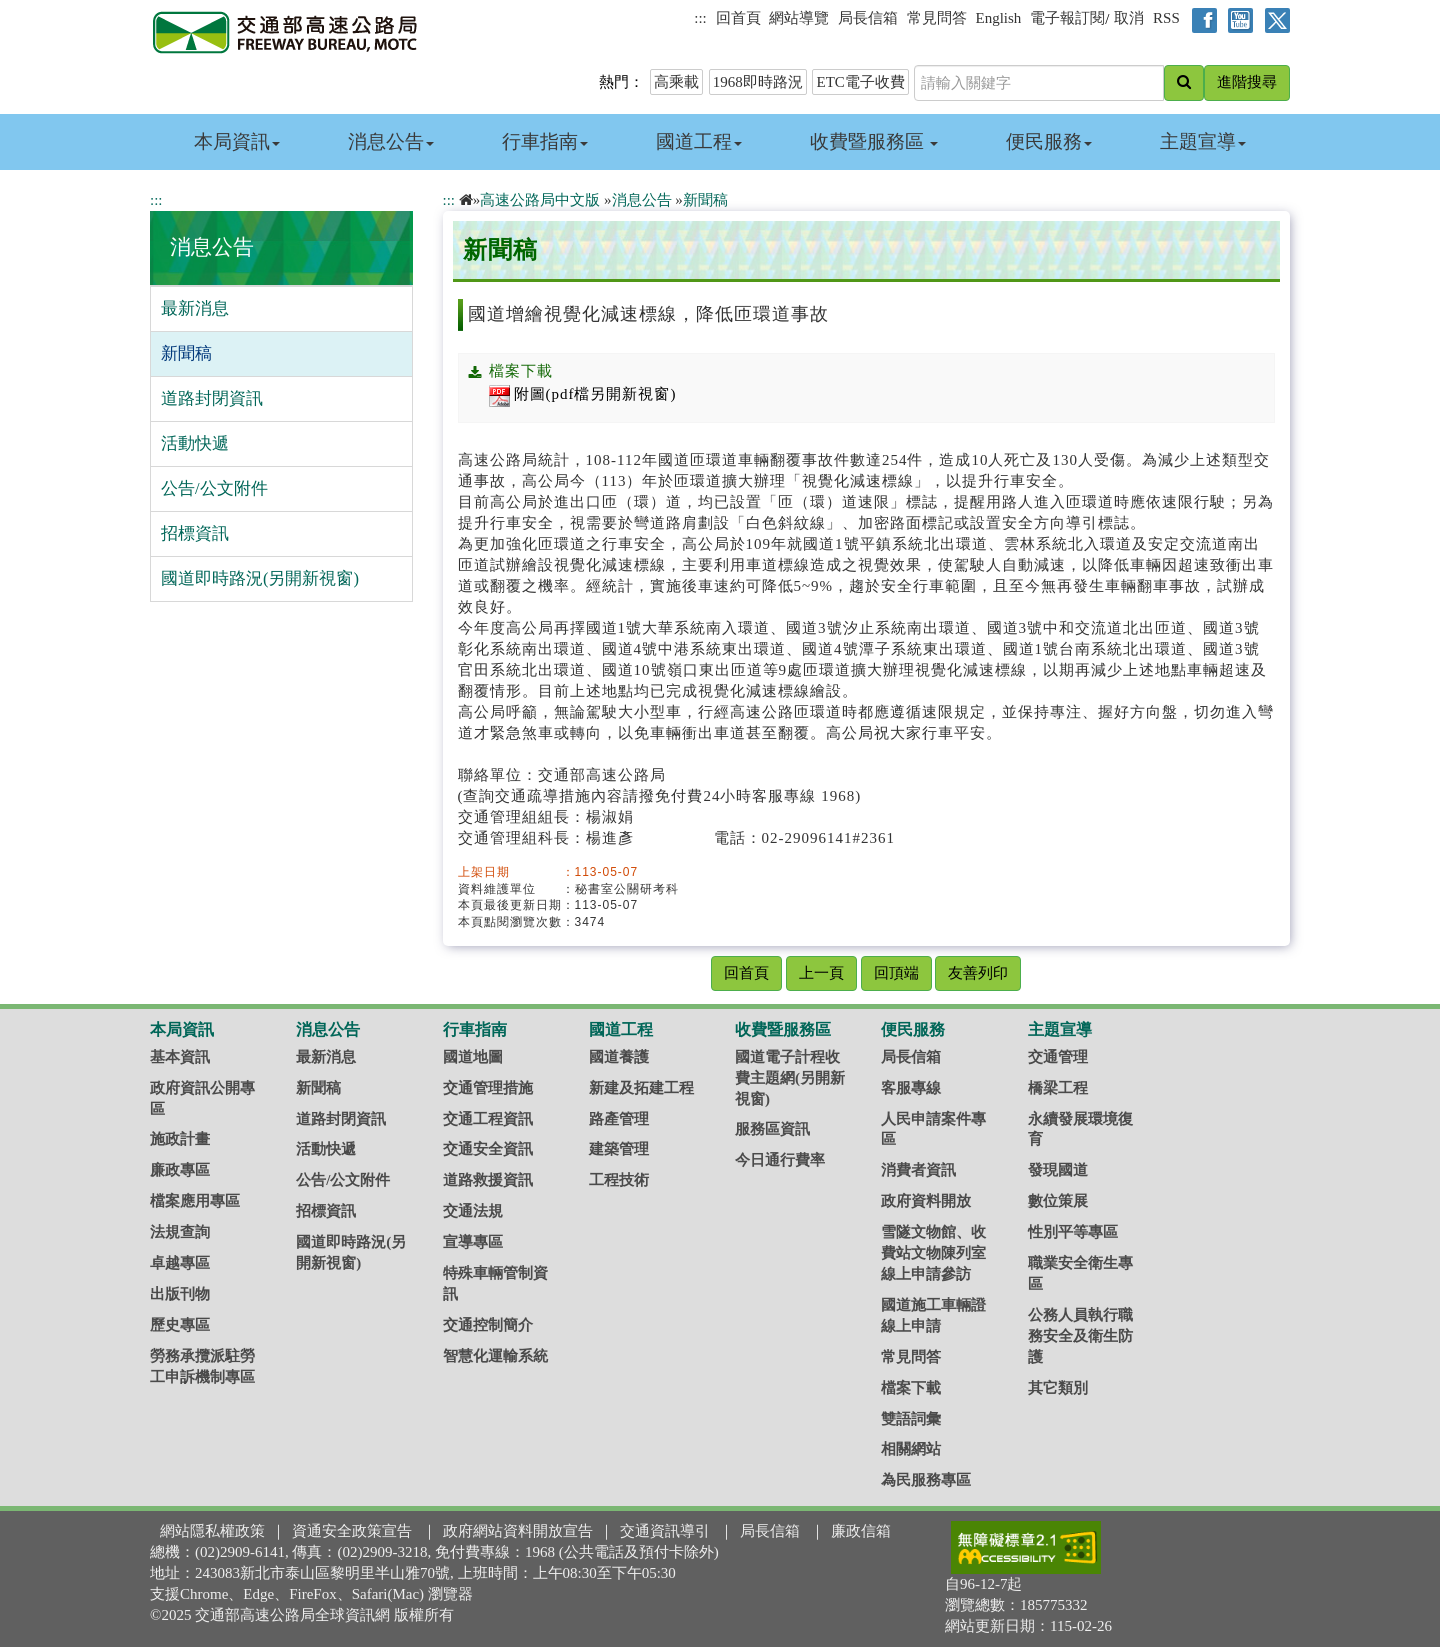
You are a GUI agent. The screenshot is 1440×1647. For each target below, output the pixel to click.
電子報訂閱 (1067, 18)
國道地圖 (473, 1057)
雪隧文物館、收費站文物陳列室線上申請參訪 (933, 1253)
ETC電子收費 (860, 82)
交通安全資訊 (488, 1149)
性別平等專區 (1073, 1232)
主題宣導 (1203, 141)
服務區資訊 (772, 1129)
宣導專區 (473, 1242)
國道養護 (619, 1057)
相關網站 (911, 1449)
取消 (1129, 18)
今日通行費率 (780, 1160)
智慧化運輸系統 (495, 1356)
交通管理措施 (488, 1088)
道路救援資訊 (488, 1180)
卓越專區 (180, 1263)
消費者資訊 (918, 1170)
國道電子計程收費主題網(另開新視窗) (790, 1078)
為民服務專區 (926, 1480)
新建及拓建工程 (641, 1088)
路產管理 (619, 1119)
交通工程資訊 (488, 1119)
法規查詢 (180, 1232)
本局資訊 (237, 141)
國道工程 (699, 141)
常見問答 (937, 18)
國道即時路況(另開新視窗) (260, 578)
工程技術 (619, 1180)
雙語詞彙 (911, 1419)
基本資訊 (180, 1057)
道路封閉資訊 (212, 398)
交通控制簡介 (488, 1325)
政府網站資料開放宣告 (518, 1531)
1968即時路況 (758, 82)
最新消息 (195, 308)
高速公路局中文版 (540, 200)
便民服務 (1049, 141)
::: (700, 18)
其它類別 (1058, 1388)
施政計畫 (180, 1139)
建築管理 (619, 1149)
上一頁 (821, 973)
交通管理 (1058, 1057)
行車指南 (545, 141)
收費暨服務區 (874, 141)
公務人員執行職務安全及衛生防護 (1080, 1336)
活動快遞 (195, 443)
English (999, 18)
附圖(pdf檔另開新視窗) (583, 394)
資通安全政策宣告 (352, 1531)
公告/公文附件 (214, 488)
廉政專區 (180, 1170)
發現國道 (1058, 1170)
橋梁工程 (1058, 1088)
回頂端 (896, 973)
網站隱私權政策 (212, 1531)
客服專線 (911, 1088)
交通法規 (473, 1211)
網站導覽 (799, 18)
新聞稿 (186, 353)
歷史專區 (180, 1325)
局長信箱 (868, 18)
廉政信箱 (861, 1531)
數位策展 (1058, 1201)
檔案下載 (911, 1388)
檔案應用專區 (195, 1201)
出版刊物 (180, 1294)
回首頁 (738, 18)
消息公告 (391, 141)
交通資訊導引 (665, 1531)
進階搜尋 (1247, 82)
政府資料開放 (926, 1201)
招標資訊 (195, 533)
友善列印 (978, 973)
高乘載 (676, 82)
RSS (1166, 18)
